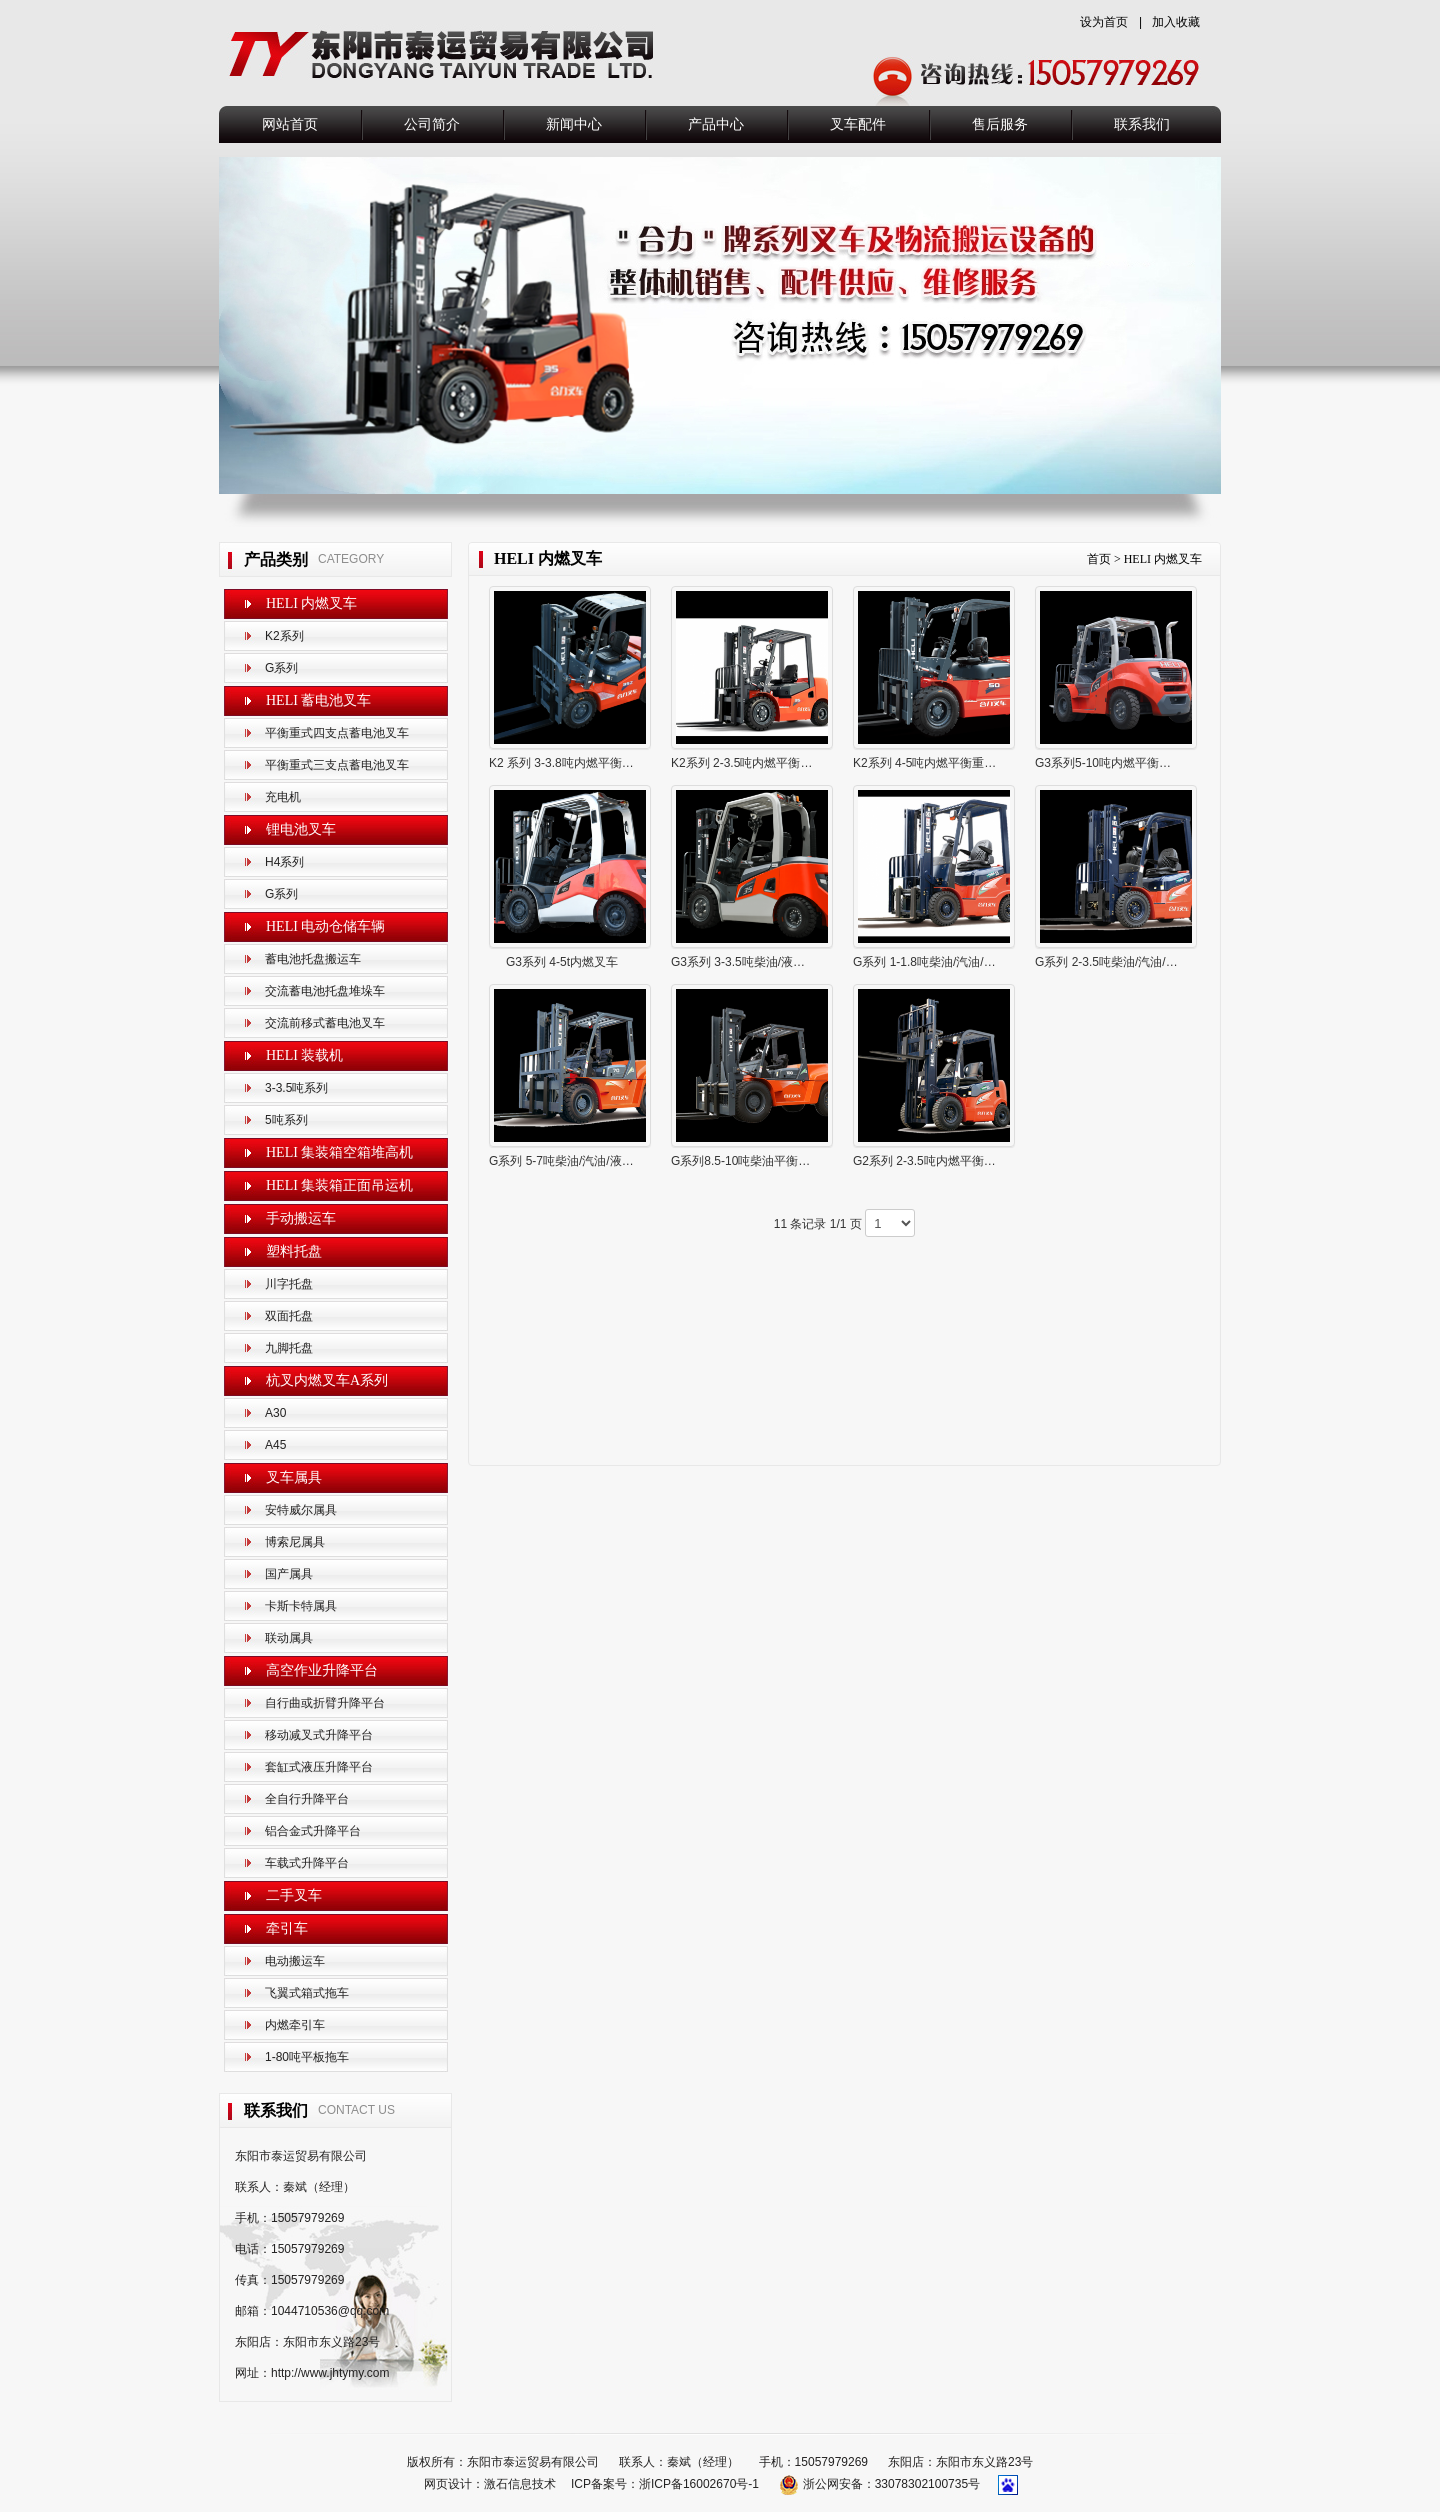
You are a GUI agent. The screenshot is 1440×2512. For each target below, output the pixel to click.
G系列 (281, 668)
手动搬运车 (301, 1218)
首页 (1099, 559)
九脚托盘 (289, 1348)
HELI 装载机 (304, 1055)
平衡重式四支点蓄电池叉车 (337, 733)
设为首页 (1104, 22)
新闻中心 (574, 124)
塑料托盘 (294, 1251)
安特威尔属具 (301, 1510)
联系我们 (1142, 124)
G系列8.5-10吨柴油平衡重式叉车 (758, 1161)
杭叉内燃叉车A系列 (327, 1380)
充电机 (283, 797)
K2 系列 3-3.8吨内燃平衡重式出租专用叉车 (603, 763)
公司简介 (432, 124)
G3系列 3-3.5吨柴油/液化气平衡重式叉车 (780, 962)
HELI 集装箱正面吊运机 (339, 1185)
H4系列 (284, 862)
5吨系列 (286, 1120)
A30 (275, 1413)
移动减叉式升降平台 (319, 1735)
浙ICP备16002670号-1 (699, 2484)
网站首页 (290, 124)
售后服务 (1000, 124)
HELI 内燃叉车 (311, 603)
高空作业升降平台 (322, 1670)
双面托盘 (289, 1316)
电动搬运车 (295, 1961)
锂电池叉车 (301, 829)
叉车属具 (294, 1477)
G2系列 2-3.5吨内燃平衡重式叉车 (942, 1161)
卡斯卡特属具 (301, 1606)
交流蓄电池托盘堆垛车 (325, 991)
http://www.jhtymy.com (330, 2373)
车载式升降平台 (307, 1863)
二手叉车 (294, 1895)
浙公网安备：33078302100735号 (881, 2484)
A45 (275, 1445)
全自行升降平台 (307, 1799)
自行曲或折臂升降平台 (325, 1703)
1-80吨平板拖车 (307, 2057)
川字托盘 (289, 1284)
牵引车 (287, 1928)
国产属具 (289, 1574)
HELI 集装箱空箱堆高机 (339, 1152)
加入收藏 (1176, 22)
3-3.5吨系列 (296, 1088)
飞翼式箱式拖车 (307, 1993)
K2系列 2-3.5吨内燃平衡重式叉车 (759, 763)
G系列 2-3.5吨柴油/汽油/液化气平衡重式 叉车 (1156, 962)
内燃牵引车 (295, 2025)
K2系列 (284, 636)
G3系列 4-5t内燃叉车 (562, 962)
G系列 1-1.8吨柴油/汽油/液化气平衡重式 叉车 (974, 962)
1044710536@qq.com (330, 2311)
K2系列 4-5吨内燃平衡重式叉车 (936, 763)
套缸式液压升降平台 (319, 1767)
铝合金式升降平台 (313, 1831)
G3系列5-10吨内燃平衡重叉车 (1115, 763)
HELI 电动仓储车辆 (325, 926)
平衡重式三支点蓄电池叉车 (337, 765)
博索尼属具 (295, 1542)
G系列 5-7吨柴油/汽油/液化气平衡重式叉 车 (605, 1161)
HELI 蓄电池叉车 (318, 700)
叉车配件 (858, 124)
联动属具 (289, 1638)
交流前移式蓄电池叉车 (325, 1023)
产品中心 (716, 124)
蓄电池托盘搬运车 (313, 959)
